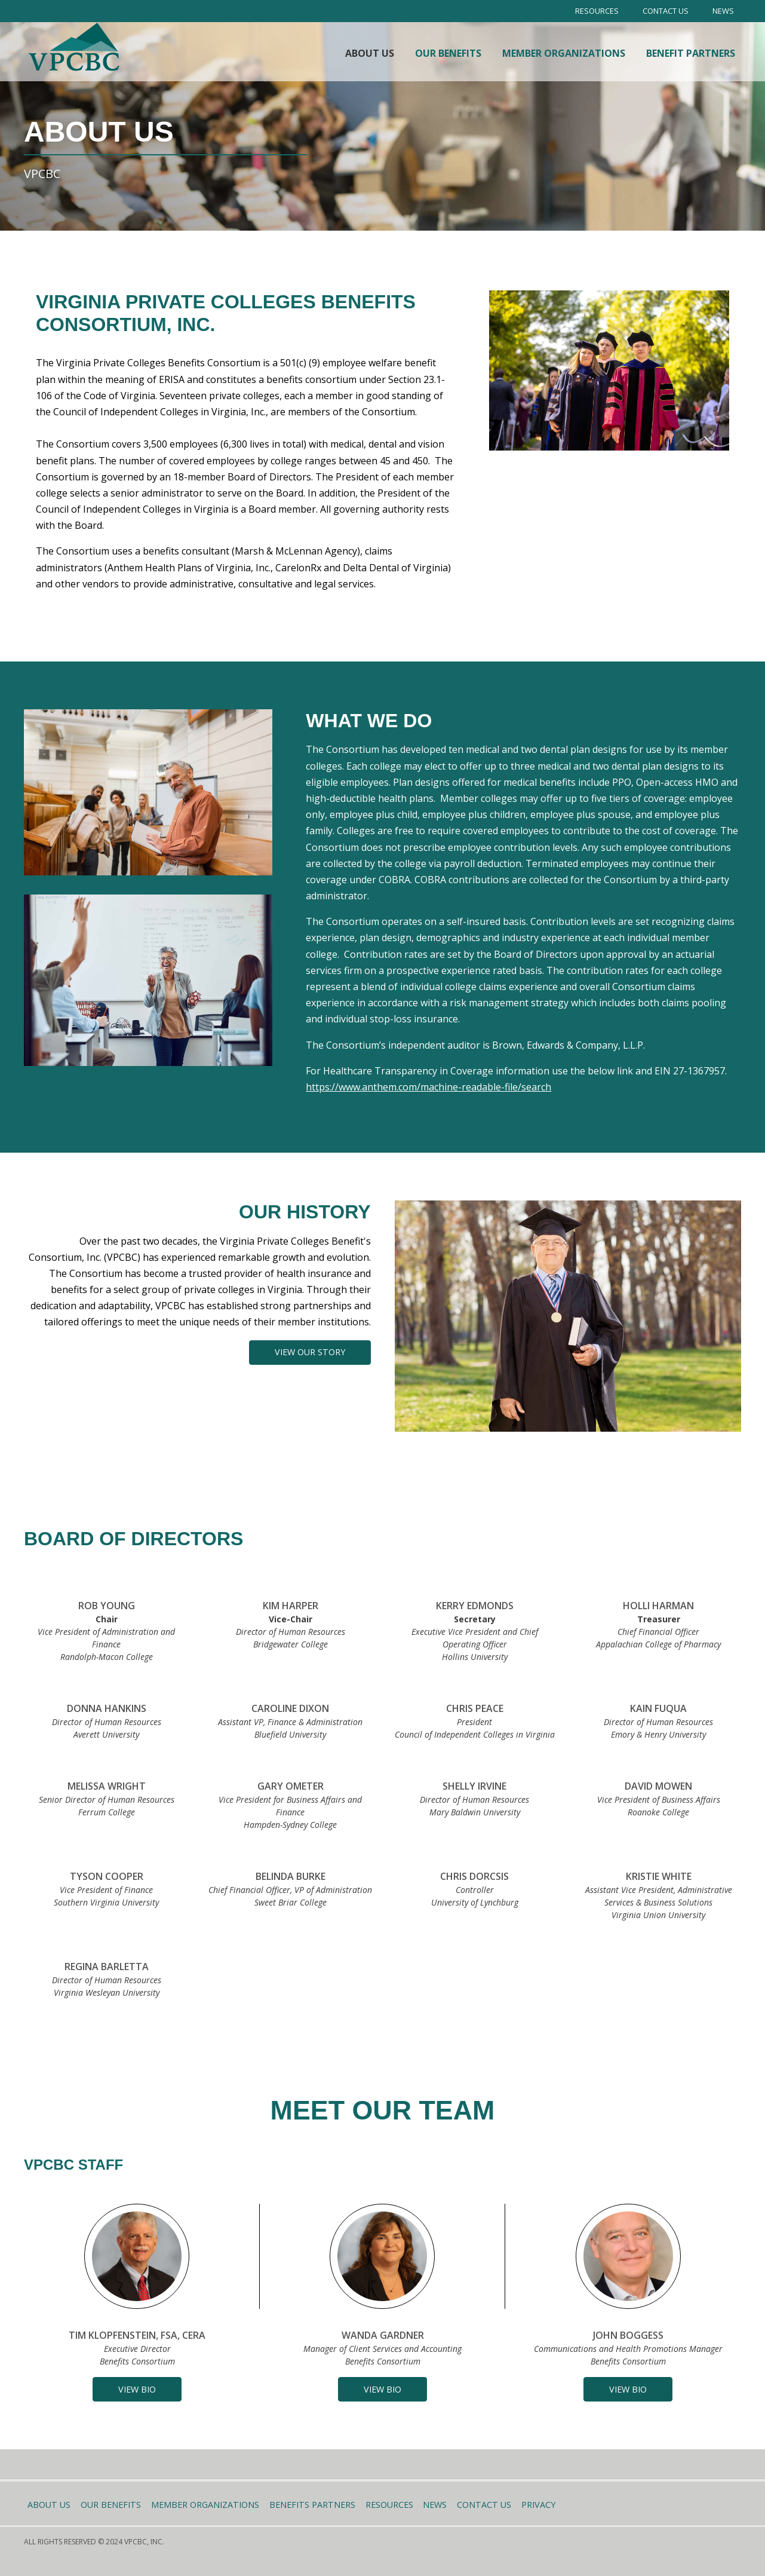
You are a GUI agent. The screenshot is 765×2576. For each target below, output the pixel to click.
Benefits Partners (312, 2504)
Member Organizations (563, 53)
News (723, 10)
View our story (310, 1352)
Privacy (538, 2504)
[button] (137, 2389)
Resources (597, 10)
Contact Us (666, 10)
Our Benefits (448, 53)
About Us (369, 53)
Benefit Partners (690, 53)
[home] (75, 47)
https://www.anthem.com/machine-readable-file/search (428, 1087)
